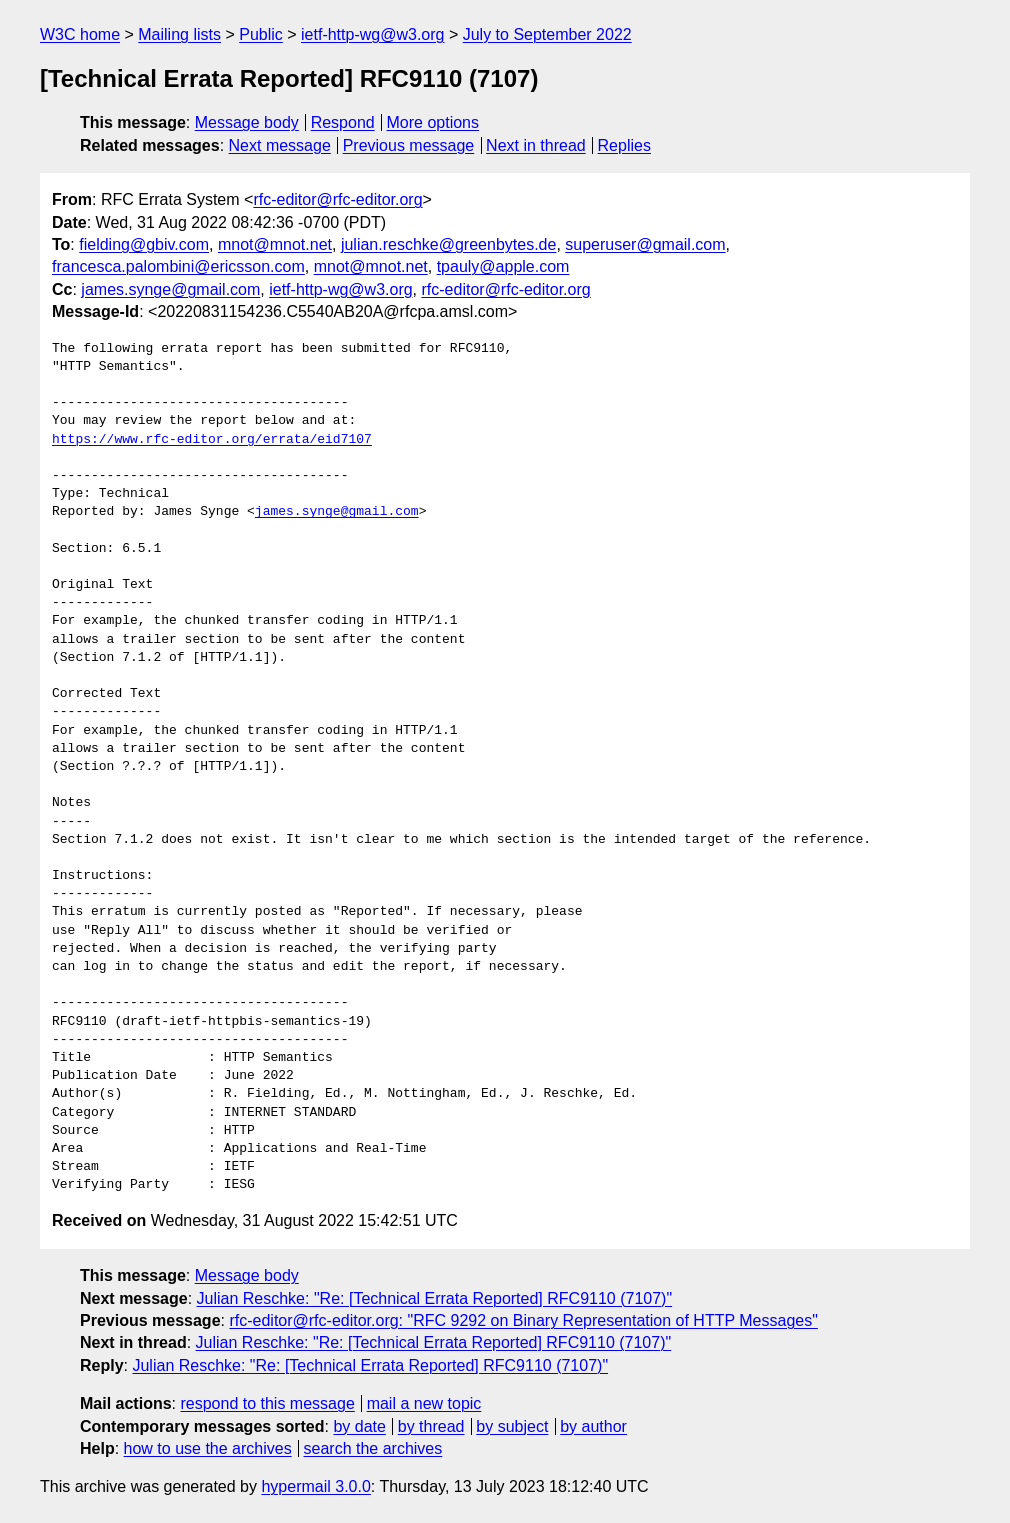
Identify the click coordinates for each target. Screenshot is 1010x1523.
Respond (343, 122)
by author (593, 1426)
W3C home (80, 34)
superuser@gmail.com (645, 244)
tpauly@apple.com (503, 266)
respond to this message (267, 1403)
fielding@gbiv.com (144, 244)
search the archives (373, 1448)
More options (433, 122)
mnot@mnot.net (275, 244)
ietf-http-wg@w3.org (372, 34)
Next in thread (536, 145)
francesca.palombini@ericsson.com (178, 266)
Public (261, 34)
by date (359, 1426)
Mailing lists (179, 34)
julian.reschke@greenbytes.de (448, 244)
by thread (431, 1426)
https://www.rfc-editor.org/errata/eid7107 (212, 440)
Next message (280, 145)
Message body (247, 122)
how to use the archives (208, 1448)
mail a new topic (424, 1403)
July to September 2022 (547, 34)
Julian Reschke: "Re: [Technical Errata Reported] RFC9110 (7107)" (435, 1298)
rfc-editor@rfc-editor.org (337, 199)
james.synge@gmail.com (170, 289)
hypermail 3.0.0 (315, 1486)
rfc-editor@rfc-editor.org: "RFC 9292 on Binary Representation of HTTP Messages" (523, 1320)
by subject (512, 1426)
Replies (624, 145)
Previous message (409, 145)
